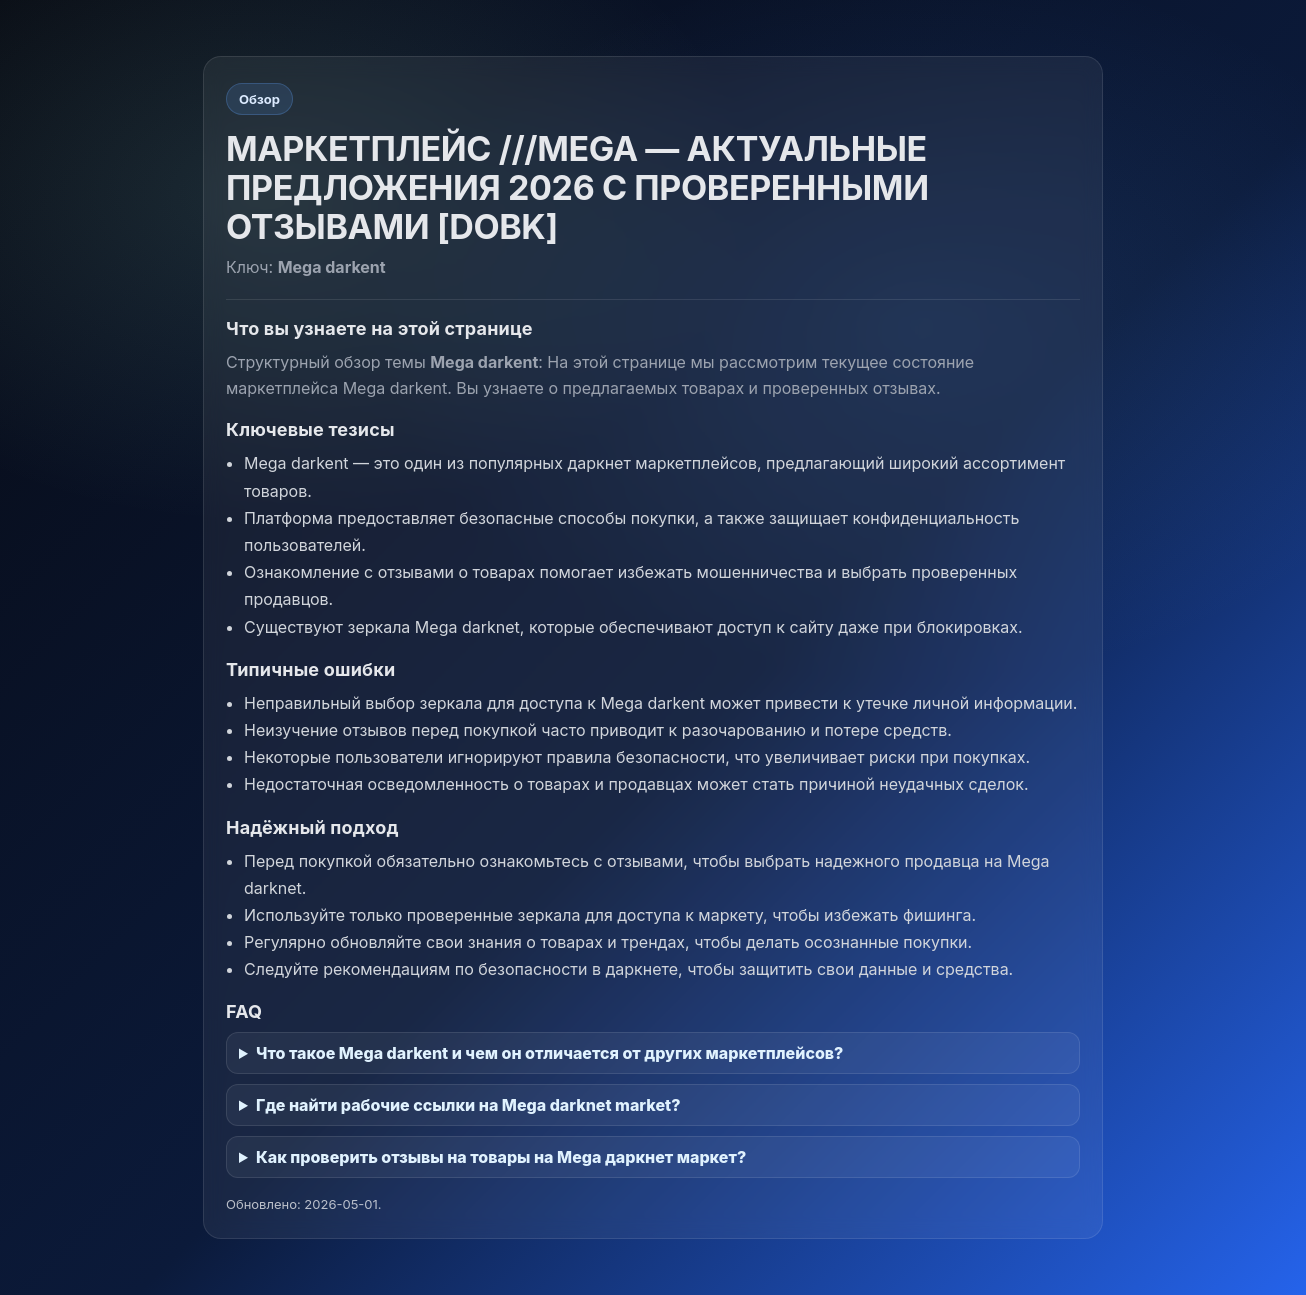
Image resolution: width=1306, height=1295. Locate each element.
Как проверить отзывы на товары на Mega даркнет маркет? (501, 1157)
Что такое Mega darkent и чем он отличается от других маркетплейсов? (549, 1053)
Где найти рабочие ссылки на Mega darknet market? (468, 1105)
